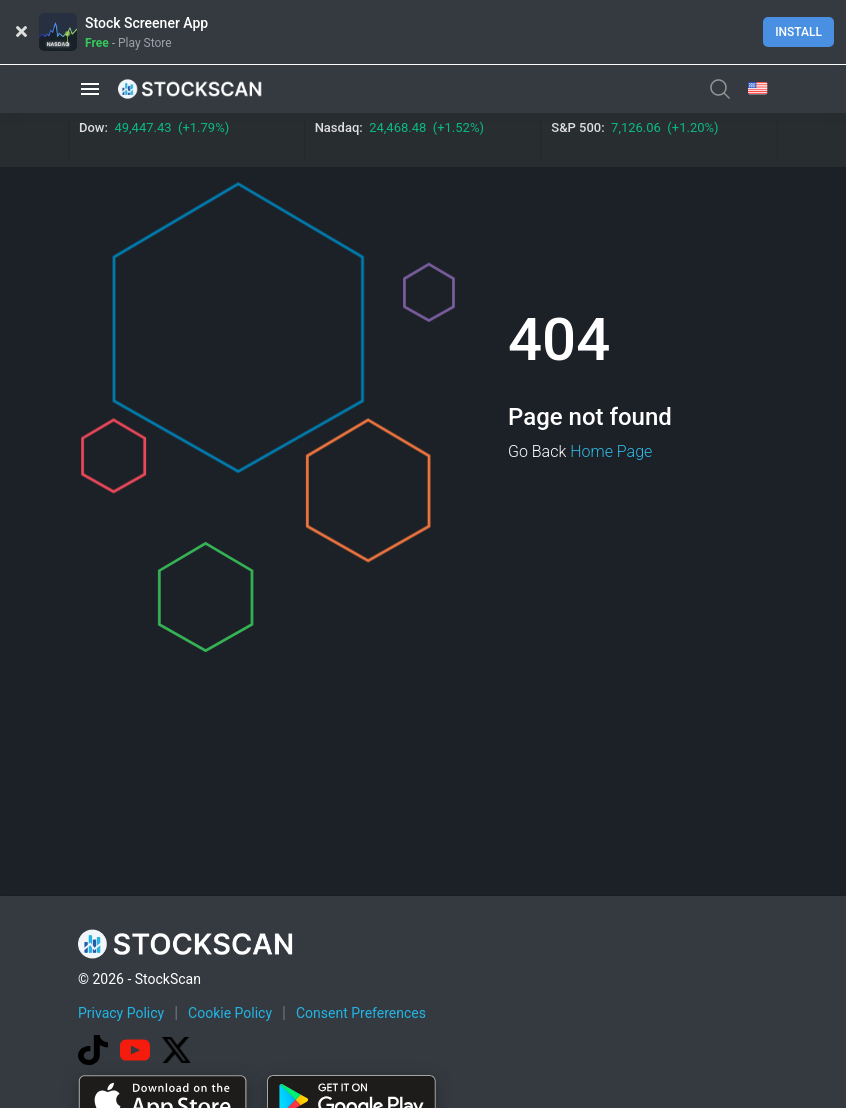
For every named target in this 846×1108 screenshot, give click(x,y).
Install (798, 32)
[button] (90, 88)
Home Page (611, 451)
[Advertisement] (442, 1051)
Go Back (537, 451)
